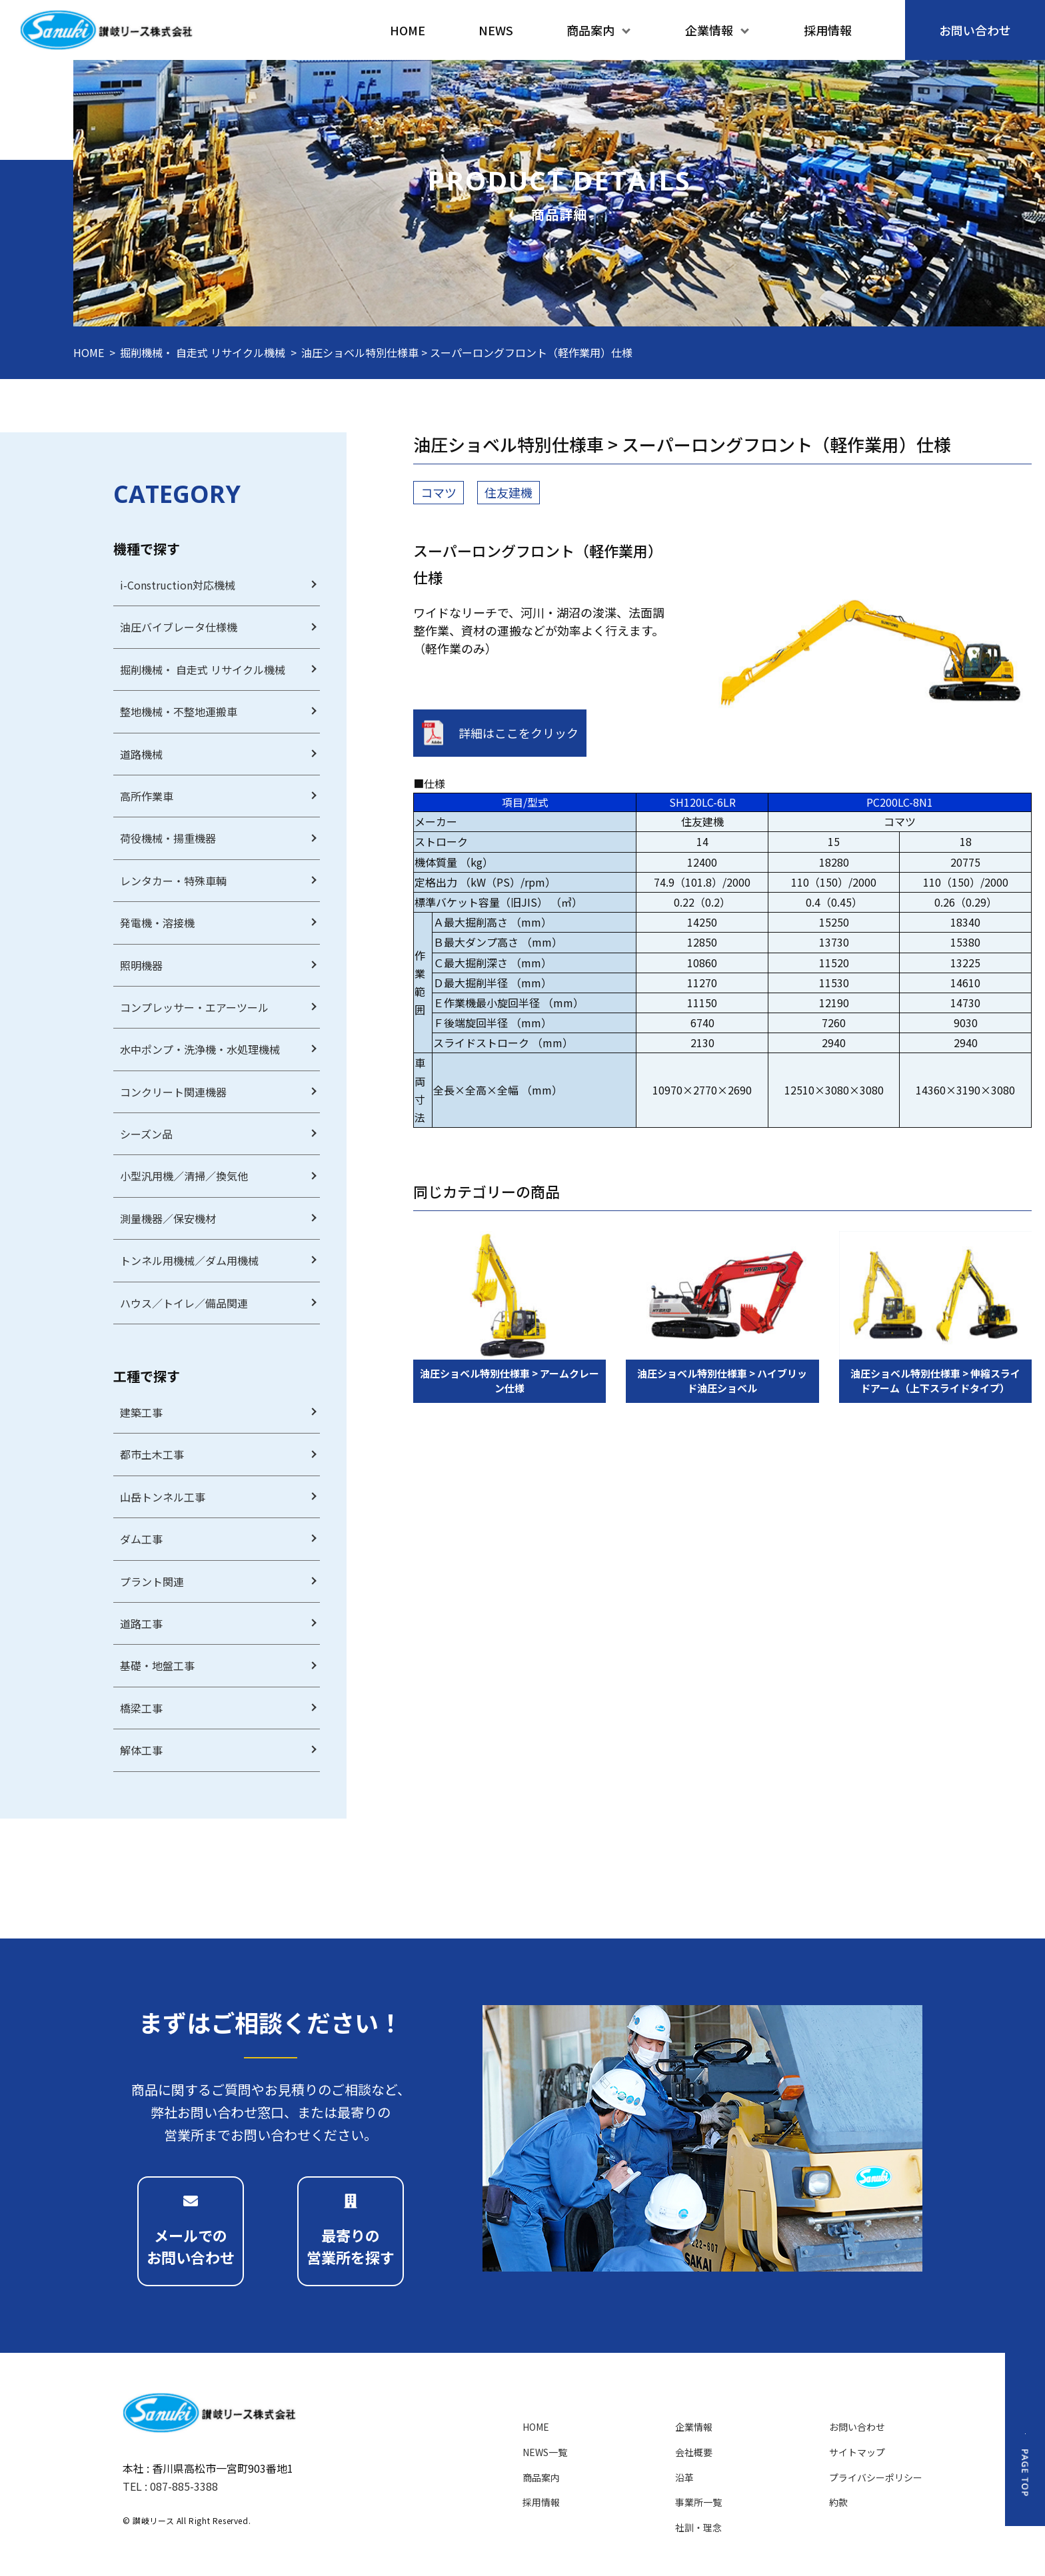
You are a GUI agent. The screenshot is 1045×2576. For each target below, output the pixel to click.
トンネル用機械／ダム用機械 (189, 1260)
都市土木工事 (152, 1454)
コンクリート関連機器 (173, 1092)
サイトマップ (857, 2452)
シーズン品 (146, 1134)
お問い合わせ (857, 2426)
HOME (88, 352)
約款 (838, 2502)
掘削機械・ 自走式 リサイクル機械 (202, 352)
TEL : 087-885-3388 (170, 2486)
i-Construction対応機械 (177, 585)
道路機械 (141, 754)
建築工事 (141, 1412)
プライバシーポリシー (875, 2477)
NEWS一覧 (544, 2452)
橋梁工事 (141, 1708)
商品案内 (541, 2477)
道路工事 (141, 1623)
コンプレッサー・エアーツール (194, 1007)
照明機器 (141, 965)
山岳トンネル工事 (162, 1497)
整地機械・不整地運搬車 (178, 711)
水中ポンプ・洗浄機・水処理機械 (200, 1049)
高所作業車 (146, 796)
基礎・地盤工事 (157, 1665)
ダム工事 (141, 1539)
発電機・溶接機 (157, 923)
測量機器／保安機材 (168, 1218)
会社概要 (693, 2452)
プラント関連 (152, 1581)
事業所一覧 (698, 2502)
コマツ (439, 492)
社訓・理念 (698, 2527)
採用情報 (541, 2502)
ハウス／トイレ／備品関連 (184, 1303)
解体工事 (141, 1750)
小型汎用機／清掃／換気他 (184, 1176)
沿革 (684, 2477)
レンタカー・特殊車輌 (173, 881)
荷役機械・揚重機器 (168, 838)
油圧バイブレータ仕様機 (178, 627)
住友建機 (508, 492)
